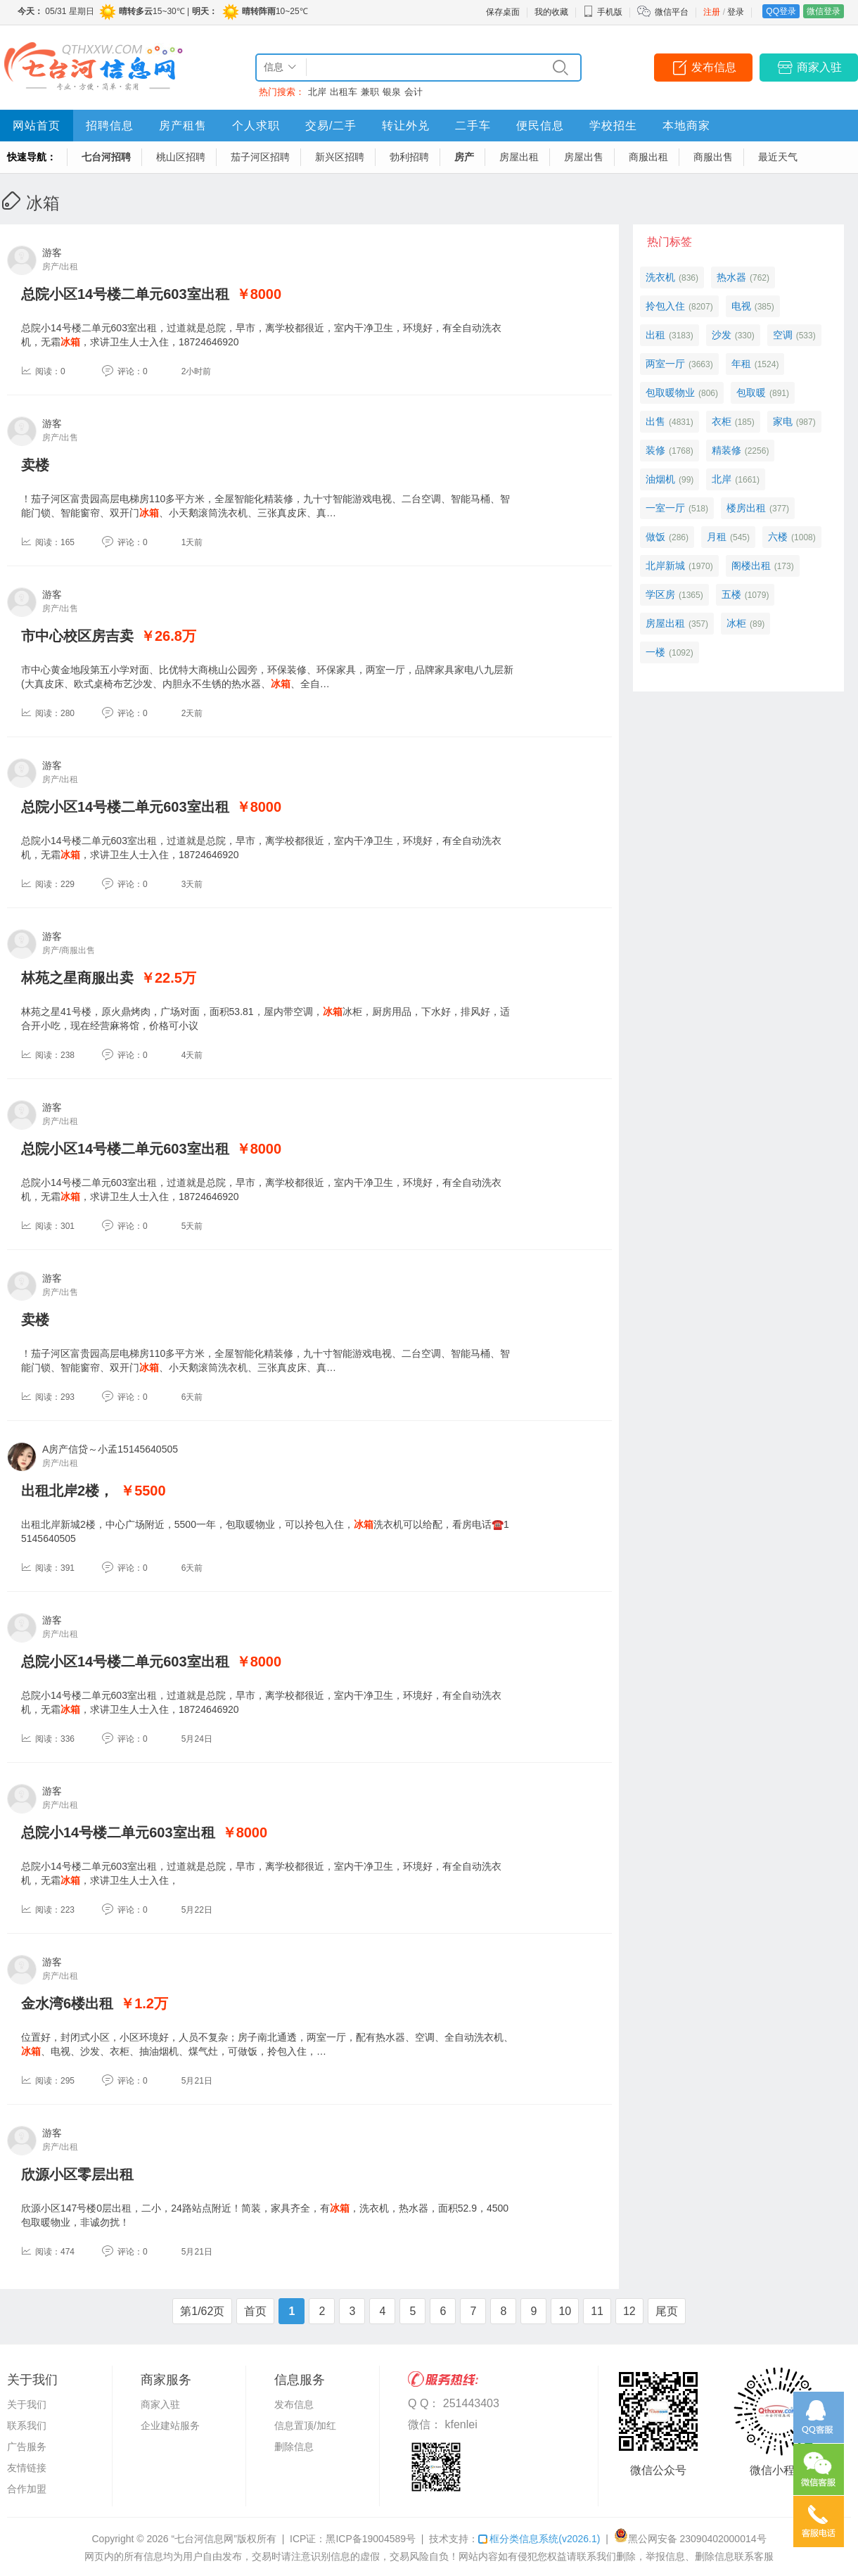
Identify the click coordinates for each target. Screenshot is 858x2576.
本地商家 (686, 126)
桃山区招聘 (180, 156)
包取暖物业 (670, 392)
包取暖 (751, 392)
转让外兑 (406, 126)
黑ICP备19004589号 (371, 2538)
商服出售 (713, 156)
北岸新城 (665, 565)
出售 (655, 421)
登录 (735, 12)
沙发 (721, 334)
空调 (783, 334)
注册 (711, 12)
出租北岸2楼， (67, 1490)
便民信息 (540, 126)
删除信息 (294, 2446)
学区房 (660, 594)
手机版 (602, 12)
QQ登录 (781, 11)
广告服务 (26, 2446)
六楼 (778, 536)
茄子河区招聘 (260, 156)
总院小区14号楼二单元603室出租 (125, 294)
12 (629, 2311)
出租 (655, 334)
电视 (741, 306)
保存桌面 (503, 12)
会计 (413, 92)
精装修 (726, 450)
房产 (464, 156)
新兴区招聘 (339, 156)
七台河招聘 (106, 156)
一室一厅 (665, 508)
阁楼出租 (751, 565)
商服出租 (648, 156)
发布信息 (713, 67)
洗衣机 (660, 277)
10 (564, 2311)
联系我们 (26, 2425)
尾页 (666, 2311)
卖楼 (35, 465)
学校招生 (613, 126)
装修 (655, 450)
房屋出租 (519, 156)
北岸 (317, 92)
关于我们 (26, 2404)
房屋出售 (583, 156)
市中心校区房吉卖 (77, 636)
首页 (255, 2311)
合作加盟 (26, 2488)
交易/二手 (331, 126)
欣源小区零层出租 (77, 2174)
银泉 (392, 92)
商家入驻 (819, 67)
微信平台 (672, 12)
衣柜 (721, 421)
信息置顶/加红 (305, 2425)
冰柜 (736, 623)
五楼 (731, 594)
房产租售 (183, 126)
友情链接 (26, 2467)
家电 (783, 421)
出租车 (343, 92)
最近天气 (778, 156)
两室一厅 (665, 363)
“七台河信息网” (204, 2538)
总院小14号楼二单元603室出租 (118, 1832)
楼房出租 (746, 508)
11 (597, 2311)
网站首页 (36, 126)
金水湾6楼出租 (67, 2003)
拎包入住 (665, 306)
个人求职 (256, 126)
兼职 (370, 92)
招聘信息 (110, 126)
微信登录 (823, 11)
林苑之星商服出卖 (77, 978)
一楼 (655, 652)
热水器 (731, 277)
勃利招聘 (409, 156)
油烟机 (660, 479)
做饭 (655, 536)
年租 (741, 363)
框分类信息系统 (539, 2538)
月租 (716, 536)
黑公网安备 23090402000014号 (690, 2538)
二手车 (473, 126)
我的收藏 (551, 12)
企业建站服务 (170, 2425)
